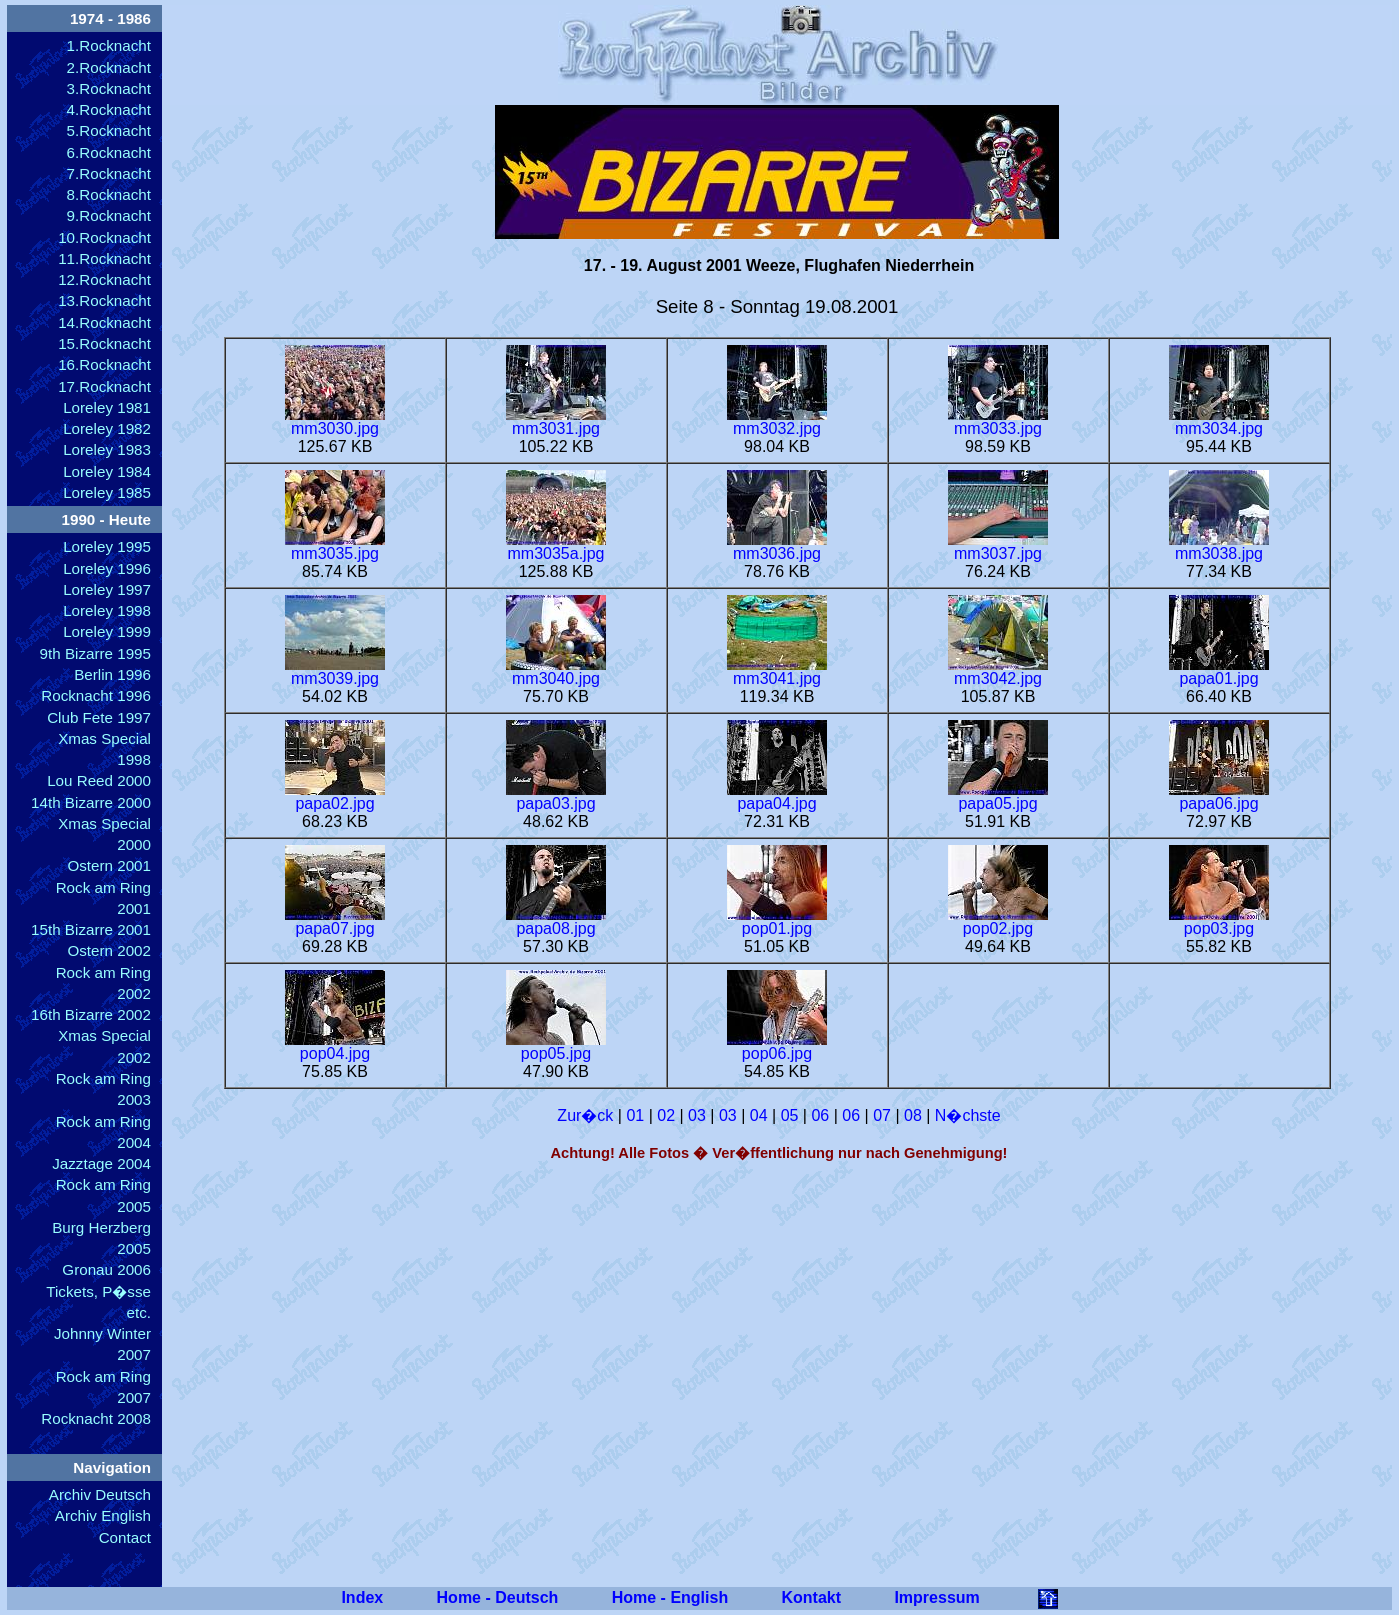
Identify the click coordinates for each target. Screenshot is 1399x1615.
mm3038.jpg (1219, 546)
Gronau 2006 (106, 1269)
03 (697, 1115)
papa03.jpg (556, 796)
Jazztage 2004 (101, 1163)
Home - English (670, 1597)
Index (362, 1597)
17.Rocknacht (104, 386)
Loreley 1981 (107, 407)
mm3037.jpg (998, 546)
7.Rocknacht (109, 173)
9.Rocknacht (109, 215)
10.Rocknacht (104, 237)
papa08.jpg (556, 921)
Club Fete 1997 (99, 717)
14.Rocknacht (104, 322)
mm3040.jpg (556, 671)
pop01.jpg (777, 921)
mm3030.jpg (335, 421)
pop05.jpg (556, 1046)
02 (666, 1115)
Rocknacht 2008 (96, 1418)
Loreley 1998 (107, 610)
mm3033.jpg (998, 421)
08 (913, 1115)
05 (790, 1115)
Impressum (936, 1597)
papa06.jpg (1219, 796)
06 (820, 1115)
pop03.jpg (1219, 921)
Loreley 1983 (107, 449)
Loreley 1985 (107, 492)
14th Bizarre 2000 (91, 802)
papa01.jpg (1219, 671)
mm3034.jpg (1219, 421)
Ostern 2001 (109, 865)
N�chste (968, 1115)
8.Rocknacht (109, 194)
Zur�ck (585, 1115)
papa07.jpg (335, 921)
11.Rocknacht (104, 258)
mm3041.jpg (777, 671)
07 (882, 1115)
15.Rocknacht (104, 343)
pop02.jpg (998, 921)
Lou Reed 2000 (99, 780)
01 (635, 1115)
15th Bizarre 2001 (91, 929)
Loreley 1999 (107, 631)
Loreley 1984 (107, 471)
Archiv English (103, 1515)
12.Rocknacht (104, 279)
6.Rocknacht (109, 152)
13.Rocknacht (104, 300)
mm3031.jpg (556, 421)
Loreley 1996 (107, 568)
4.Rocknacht (109, 109)
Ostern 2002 (109, 950)
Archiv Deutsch (100, 1494)
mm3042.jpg (998, 671)
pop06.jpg (777, 1046)
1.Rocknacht (109, 45)
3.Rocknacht (109, 88)
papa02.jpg (335, 796)
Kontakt (812, 1597)
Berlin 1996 (112, 674)
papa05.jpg (998, 796)
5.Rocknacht (109, 130)
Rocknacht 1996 (96, 695)
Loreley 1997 (107, 589)
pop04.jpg (335, 1046)
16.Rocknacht (104, 364)
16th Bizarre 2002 (91, 1014)
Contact (125, 1537)
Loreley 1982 (107, 428)
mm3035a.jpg (556, 546)
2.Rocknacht (109, 67)
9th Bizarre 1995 (95, 653)
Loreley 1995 (107, 546)
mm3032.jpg (777, 421)
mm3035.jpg (335, 546)
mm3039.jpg (335, 671)
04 (759, 1115)
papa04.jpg (777, 796)
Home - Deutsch (498, 1597)
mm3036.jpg (777, 546)
